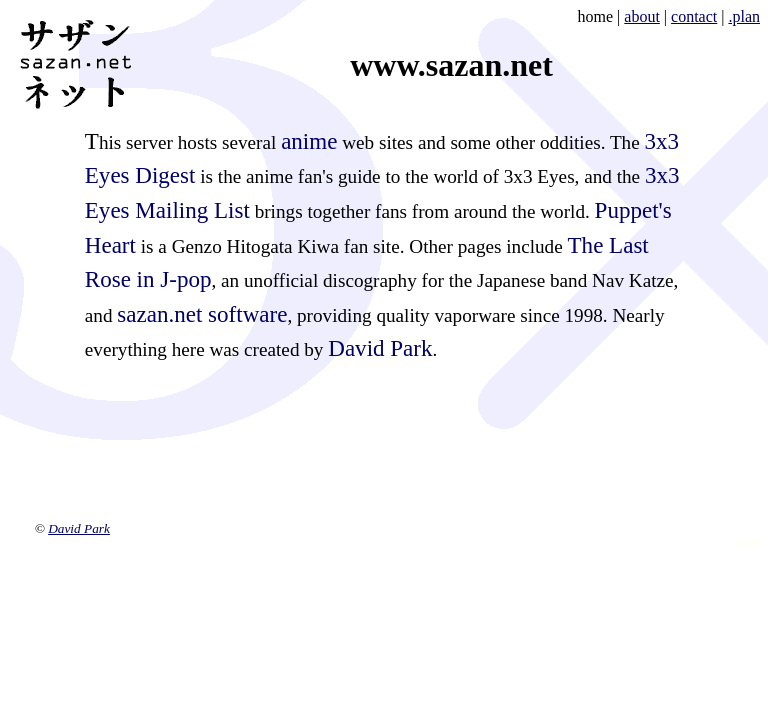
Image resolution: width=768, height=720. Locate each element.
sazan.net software (202, 314)
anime (309, 141)
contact (694, 16)
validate (746, 542)
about (642, 16)
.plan (744, 16)
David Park (380, 348)
